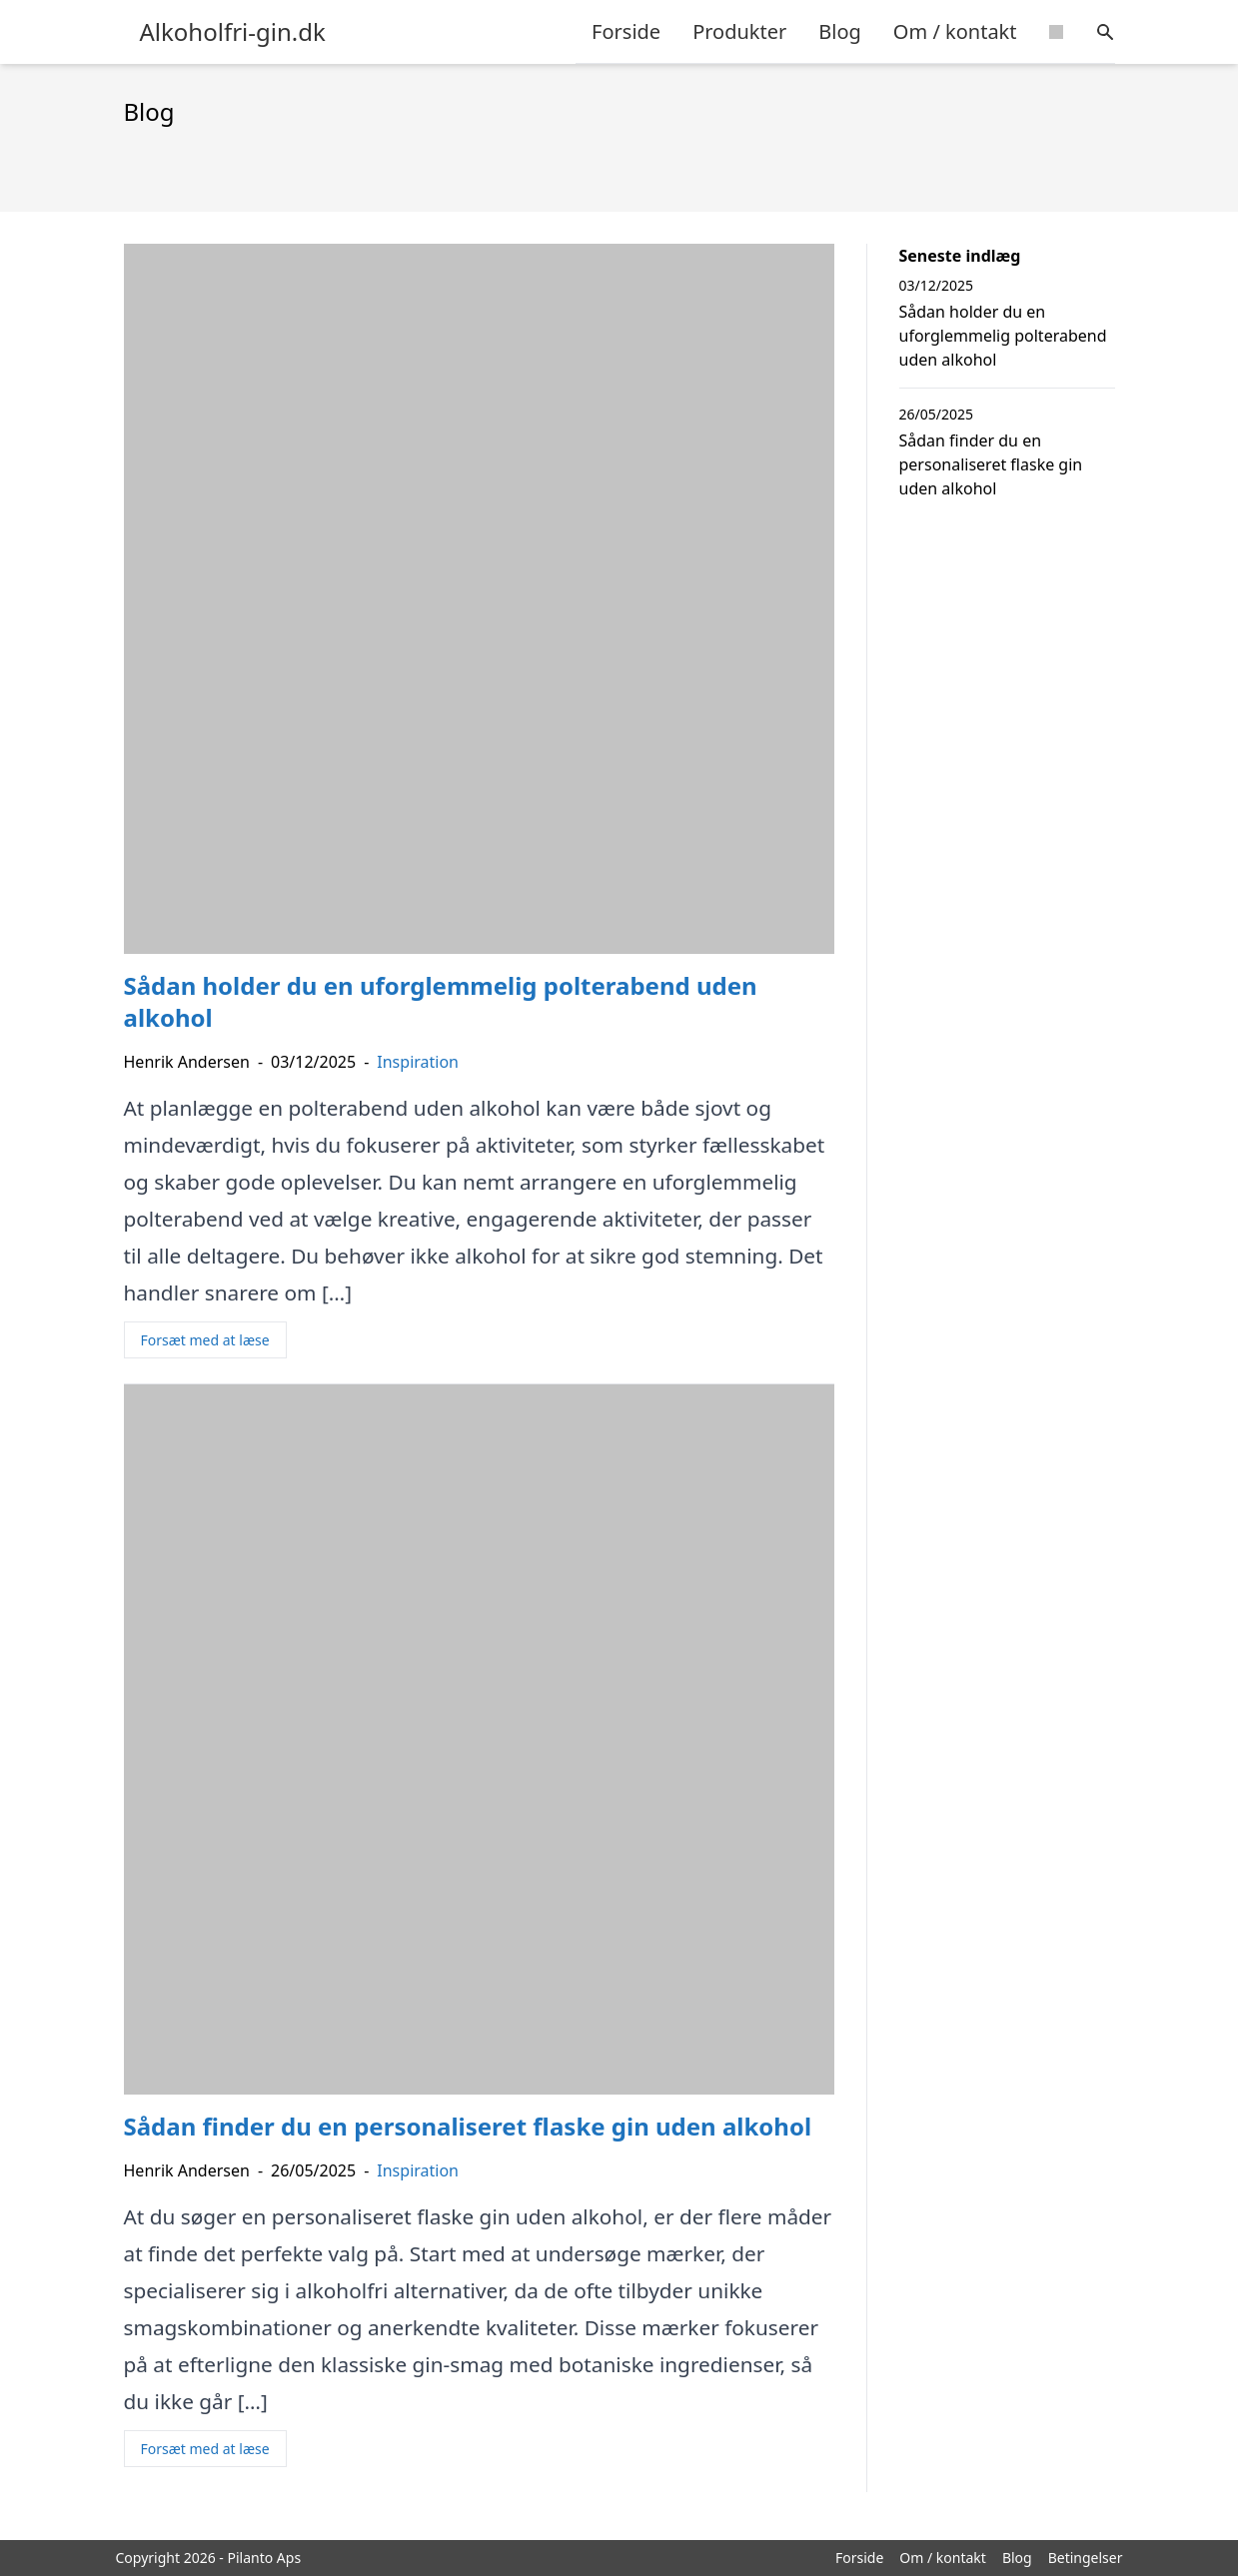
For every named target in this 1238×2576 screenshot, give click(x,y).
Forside (626, 31)
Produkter (739, 31)
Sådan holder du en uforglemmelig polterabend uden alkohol (1003, 336)
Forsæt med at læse (205, 1339)
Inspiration (418, 1062)
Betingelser (1085, 2557)
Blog (839, 31)
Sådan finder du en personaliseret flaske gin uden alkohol (991, 464)
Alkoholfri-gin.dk (233, 32)
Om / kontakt (955, 31)
